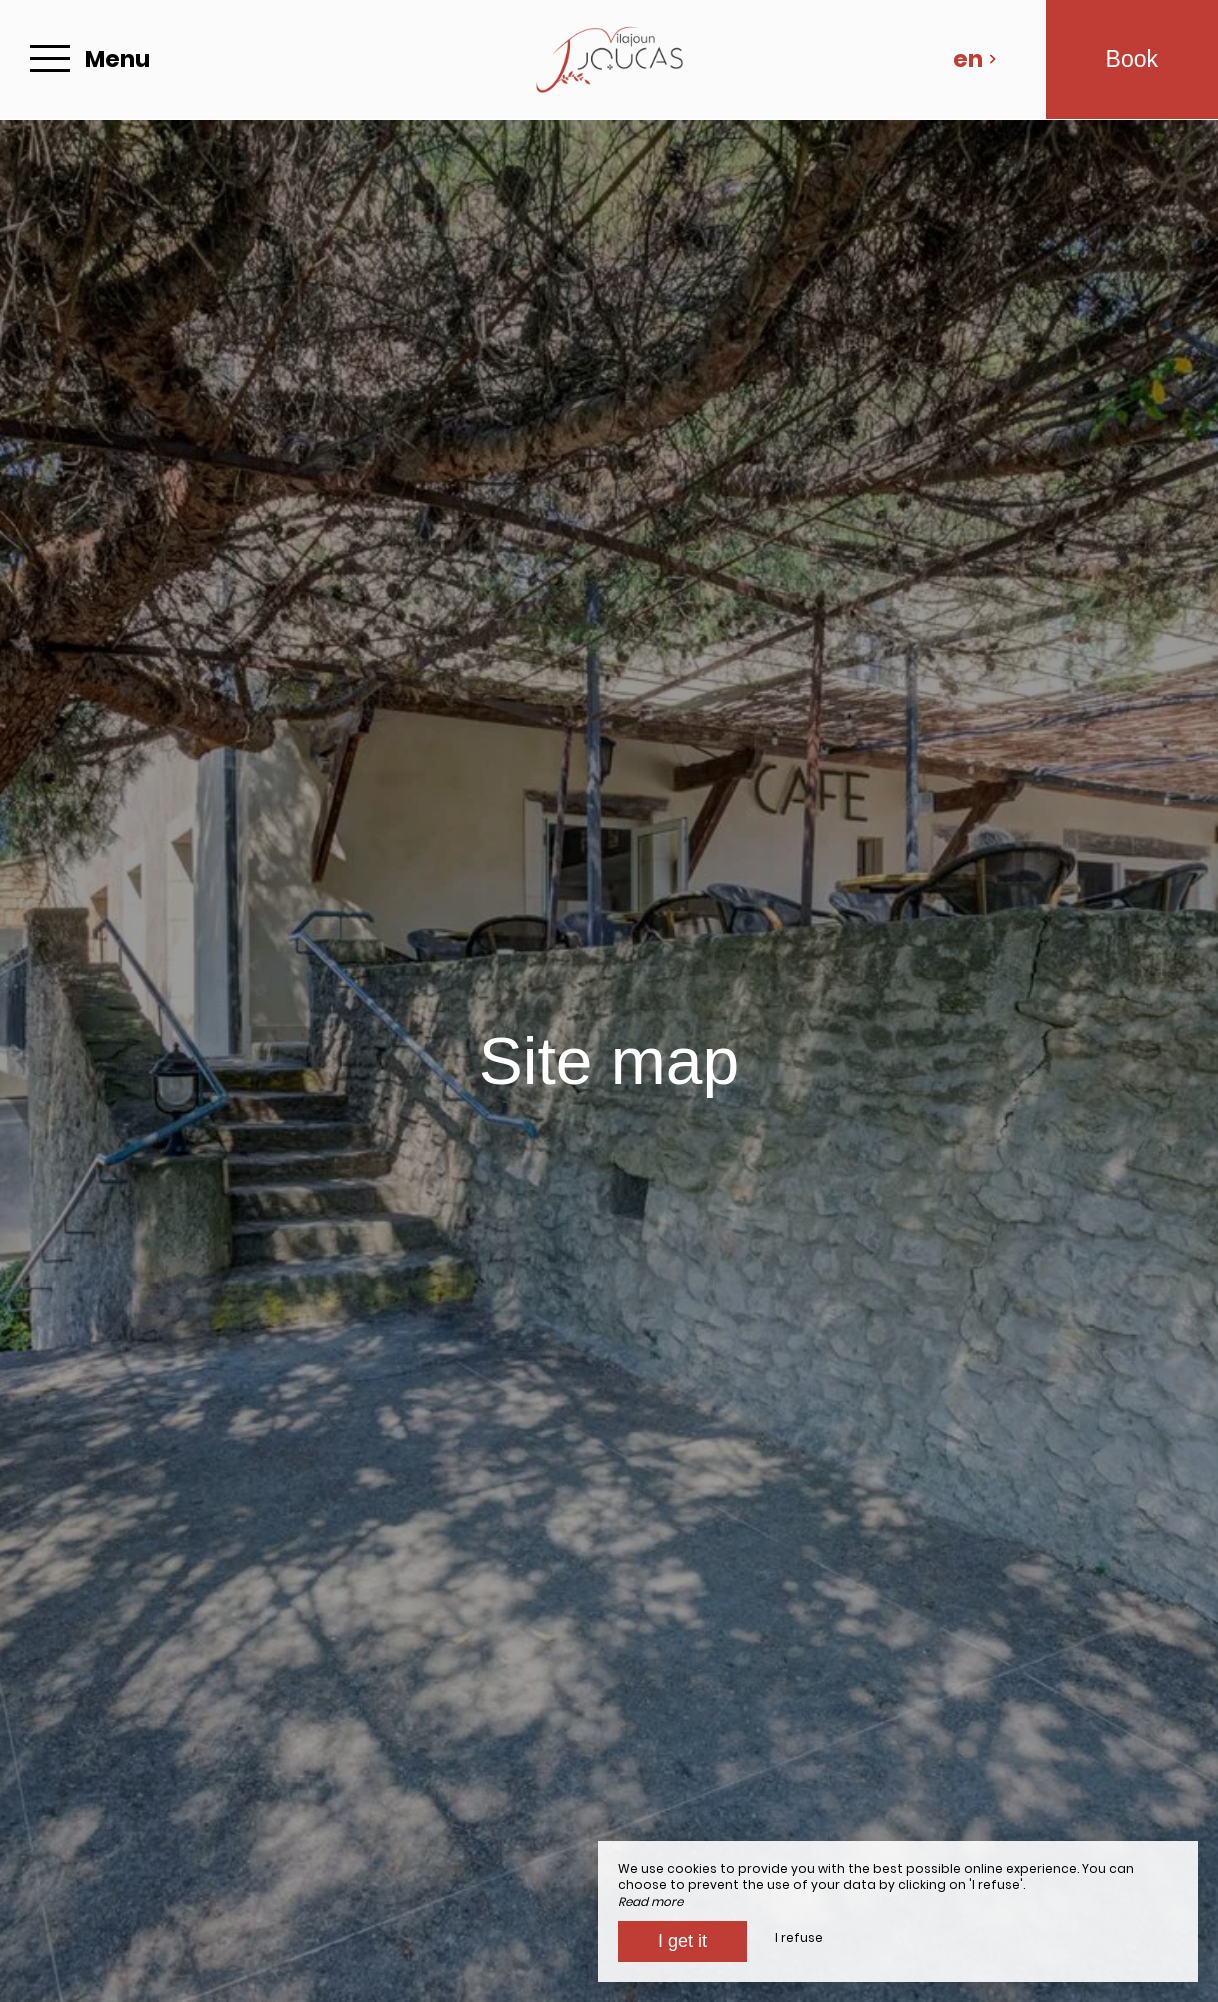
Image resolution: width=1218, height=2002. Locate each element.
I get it (682, 1941)
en (975, 59)
